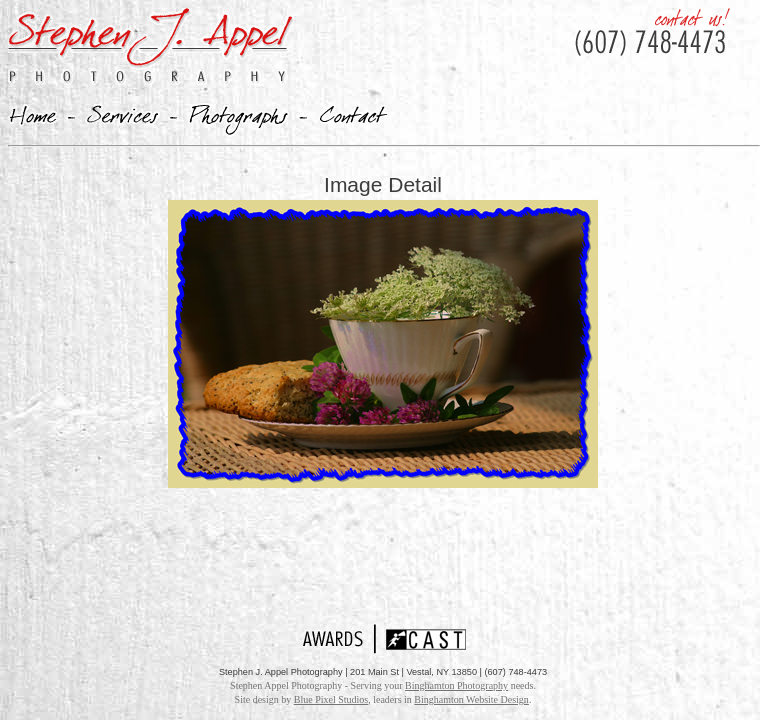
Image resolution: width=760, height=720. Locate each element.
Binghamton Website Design (471, 699)
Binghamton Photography (456, 685)
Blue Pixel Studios (331, 699)
